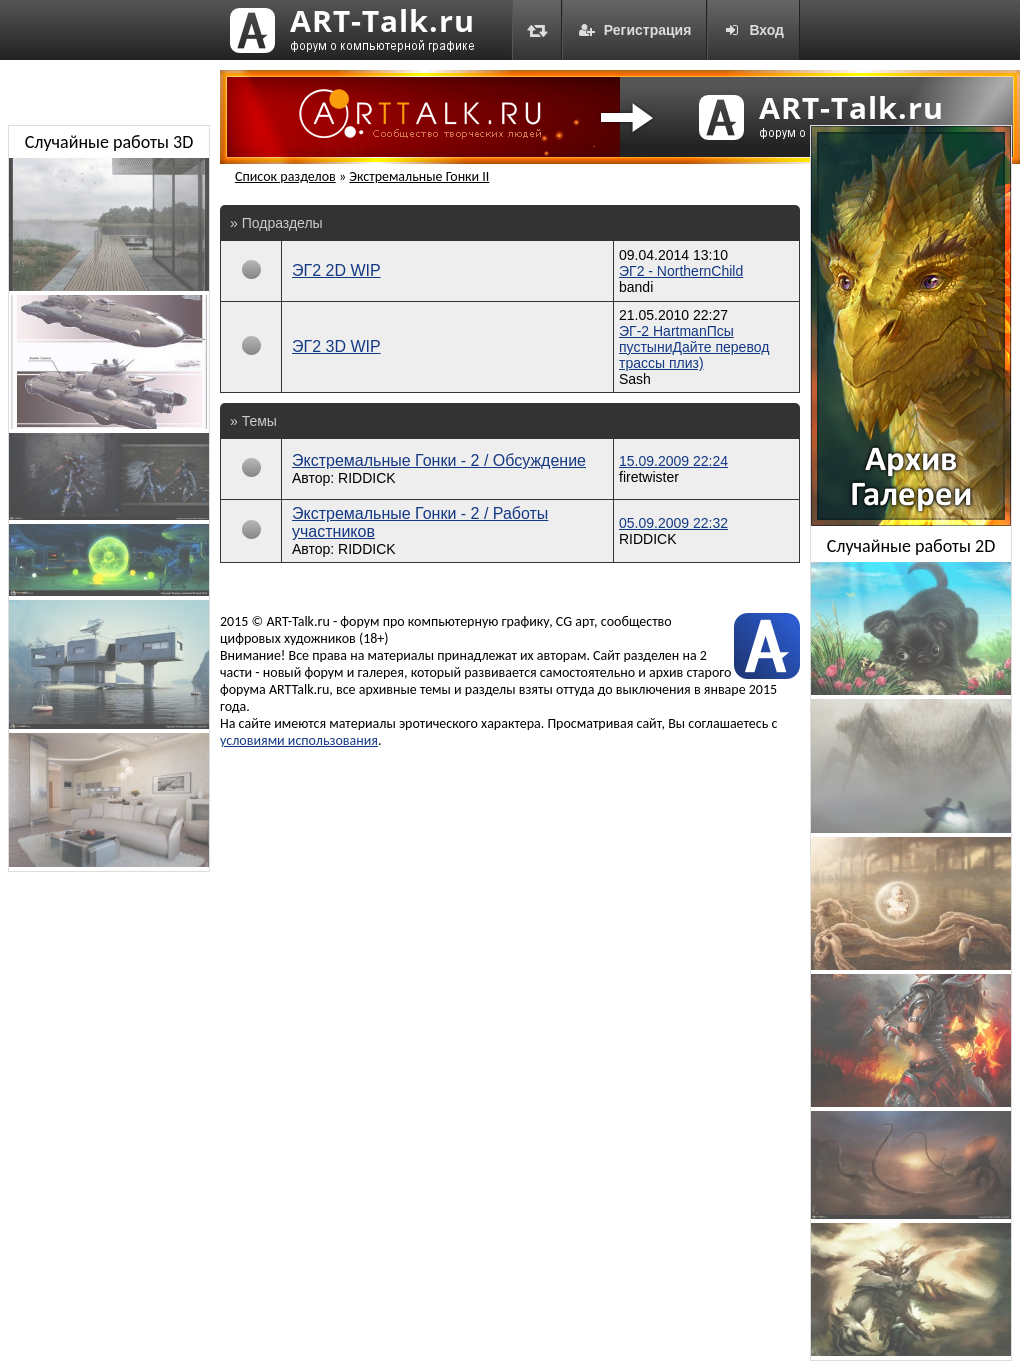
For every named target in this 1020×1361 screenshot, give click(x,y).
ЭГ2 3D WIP (336, 346)
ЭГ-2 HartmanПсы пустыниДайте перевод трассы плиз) (694, 347)
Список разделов (285, 176)
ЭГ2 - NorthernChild (681, 271)
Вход (753, 30)
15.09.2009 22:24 (673, 461)
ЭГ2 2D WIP (336, 270)
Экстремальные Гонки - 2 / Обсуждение (439, 460)
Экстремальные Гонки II (419, 176)
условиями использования (299, 740)
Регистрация (635, 30)
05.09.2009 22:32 (673, 523)
